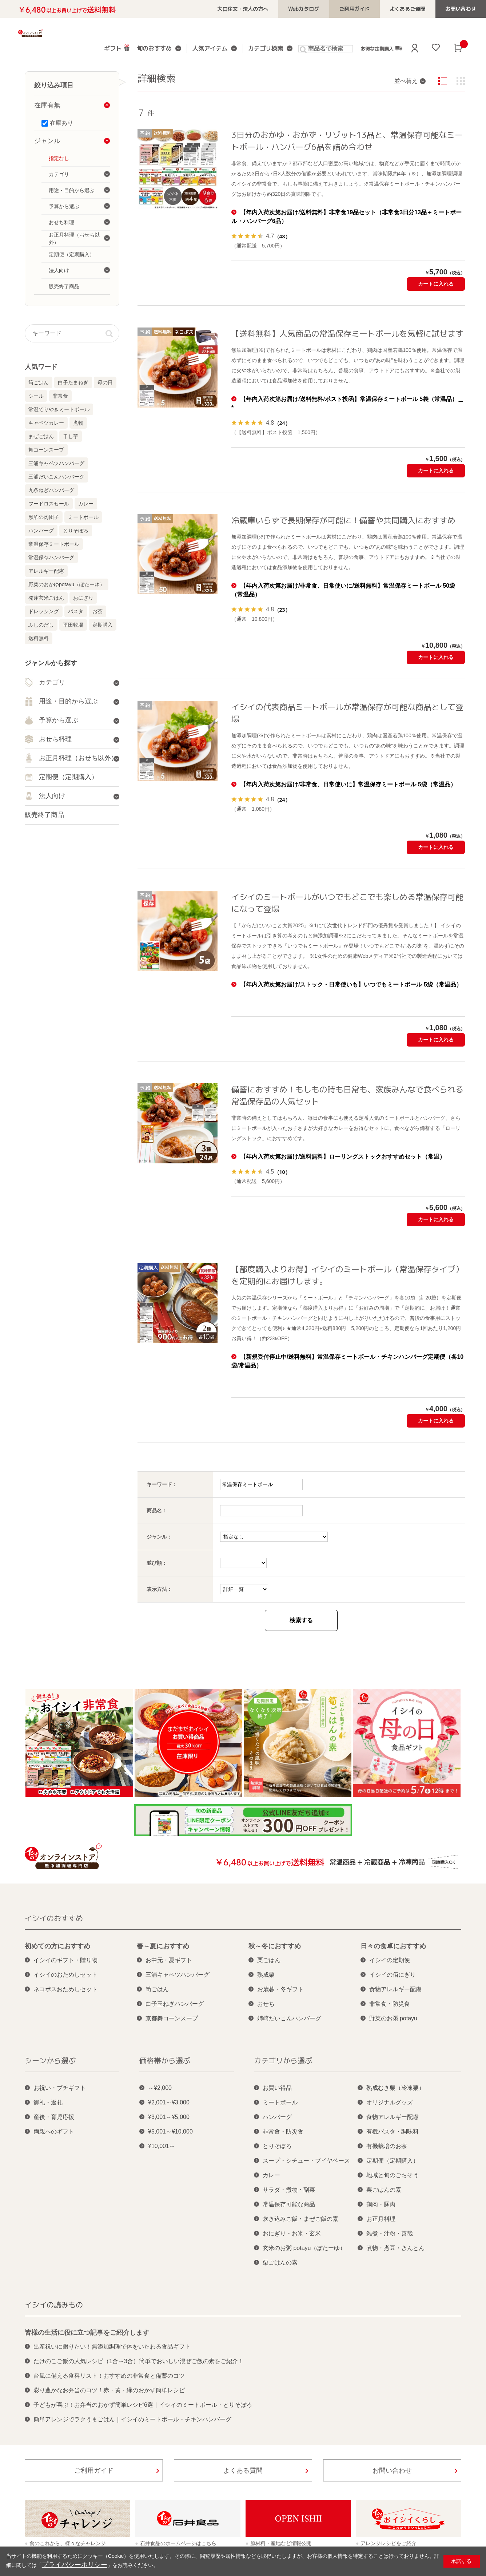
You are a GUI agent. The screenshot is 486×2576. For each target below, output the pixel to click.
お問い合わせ (464, 8)
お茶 (97, 611)
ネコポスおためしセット (65, 1989)
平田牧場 (73, 625)
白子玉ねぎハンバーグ (175, 2004)
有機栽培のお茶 (386, 2146)
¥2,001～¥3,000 (169, 2102)
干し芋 (70, 436)
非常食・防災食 (389, 2004)
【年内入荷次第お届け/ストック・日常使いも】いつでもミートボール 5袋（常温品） (351, 984)
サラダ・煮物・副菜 (289, 2190)
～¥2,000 (160, 2088)
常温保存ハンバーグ (51, 557)
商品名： (157, 1510)
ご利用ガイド (374, 8)
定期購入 (102, 625)
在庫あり (61, 123)
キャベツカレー (46, 423)
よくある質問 (243, 2470)
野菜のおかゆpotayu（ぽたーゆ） (66, 584)
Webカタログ (330, 8)
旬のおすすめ (159, 48)
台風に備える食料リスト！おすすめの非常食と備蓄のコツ (109, 2376)
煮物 (78, 423)
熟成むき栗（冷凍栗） (395, 2088)
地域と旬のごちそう (392, 2175)
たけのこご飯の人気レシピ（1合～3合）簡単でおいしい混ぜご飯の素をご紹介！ (138, 2361)
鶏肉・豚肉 (380, 2204)
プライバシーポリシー (67, 2566)
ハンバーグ (41, 530)
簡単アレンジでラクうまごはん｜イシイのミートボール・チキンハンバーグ (132, 2419)
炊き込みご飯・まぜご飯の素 (300, 2219)
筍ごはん (38, 382)
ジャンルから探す (51, 663)
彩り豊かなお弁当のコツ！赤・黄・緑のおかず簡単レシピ (109, 2390)
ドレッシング (43, 611)
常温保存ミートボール (53, 544)
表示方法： (159, 1589)
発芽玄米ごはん (46, 598)
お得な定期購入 (370, 48)
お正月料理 (380, 2219)
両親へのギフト (53, 2131)
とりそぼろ (75, 530)
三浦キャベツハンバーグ (56, 463)
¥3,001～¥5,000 (169, 2117)
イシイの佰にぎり (392, 1975)
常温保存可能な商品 (289, 2204)
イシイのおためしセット (65, 1975)
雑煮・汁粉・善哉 (389, 2233)
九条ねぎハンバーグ (51, 490)
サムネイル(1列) (461, 81)
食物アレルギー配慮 (395, 1989)
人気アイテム (209, 48)
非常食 (60, 396)
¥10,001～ (161, 2146)
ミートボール (83, 517)
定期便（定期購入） (392, 2161)
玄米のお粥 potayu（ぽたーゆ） (304, 2248)
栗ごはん (268, 1960)
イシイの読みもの (54, 2304)
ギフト (120, 47)
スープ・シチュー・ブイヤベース (306, 2161)
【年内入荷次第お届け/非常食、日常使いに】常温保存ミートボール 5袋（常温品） (348, 784)
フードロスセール (48, 504)
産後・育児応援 (53, 2117)
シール (36, 396)
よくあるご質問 (419, 8)
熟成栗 (266, 1975)
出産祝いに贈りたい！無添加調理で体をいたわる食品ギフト (112, 2346)
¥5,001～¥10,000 (170, 2131)
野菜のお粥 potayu (393, 2018)
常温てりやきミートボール (58, 409)
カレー (85, 504)
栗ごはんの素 (280, 2262)
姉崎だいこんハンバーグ (289, 2018)
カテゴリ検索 (259, 48)
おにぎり (83, 598)
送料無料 (38, 638)
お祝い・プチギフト (59, 2088)
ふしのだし (41, 625)
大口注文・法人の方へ (277, 8)
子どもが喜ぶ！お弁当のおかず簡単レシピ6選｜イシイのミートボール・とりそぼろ (142, 2405)
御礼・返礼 (48, 2102)
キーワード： (162, 1484)
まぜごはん (41, 436)
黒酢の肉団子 (43, 517)
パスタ (75, 611)
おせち (266, 2004)
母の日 (105, 382)
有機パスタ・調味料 (392, 2131)
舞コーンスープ (46, 450)
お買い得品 (277, 2088)
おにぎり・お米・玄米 (292, 2233)
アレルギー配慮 (46, 571)
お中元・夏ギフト (169, 1960)
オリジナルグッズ (389, 2102)
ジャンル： (159, 1537)
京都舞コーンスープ (172, 2018)
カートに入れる (436, 284)
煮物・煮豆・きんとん (395, 2248)
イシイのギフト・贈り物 (65, 1960)
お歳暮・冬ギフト (280, 1989)
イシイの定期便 (389, 1960)
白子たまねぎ (73, 382)
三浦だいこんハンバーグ (56, 477)
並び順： (157, 1563)
